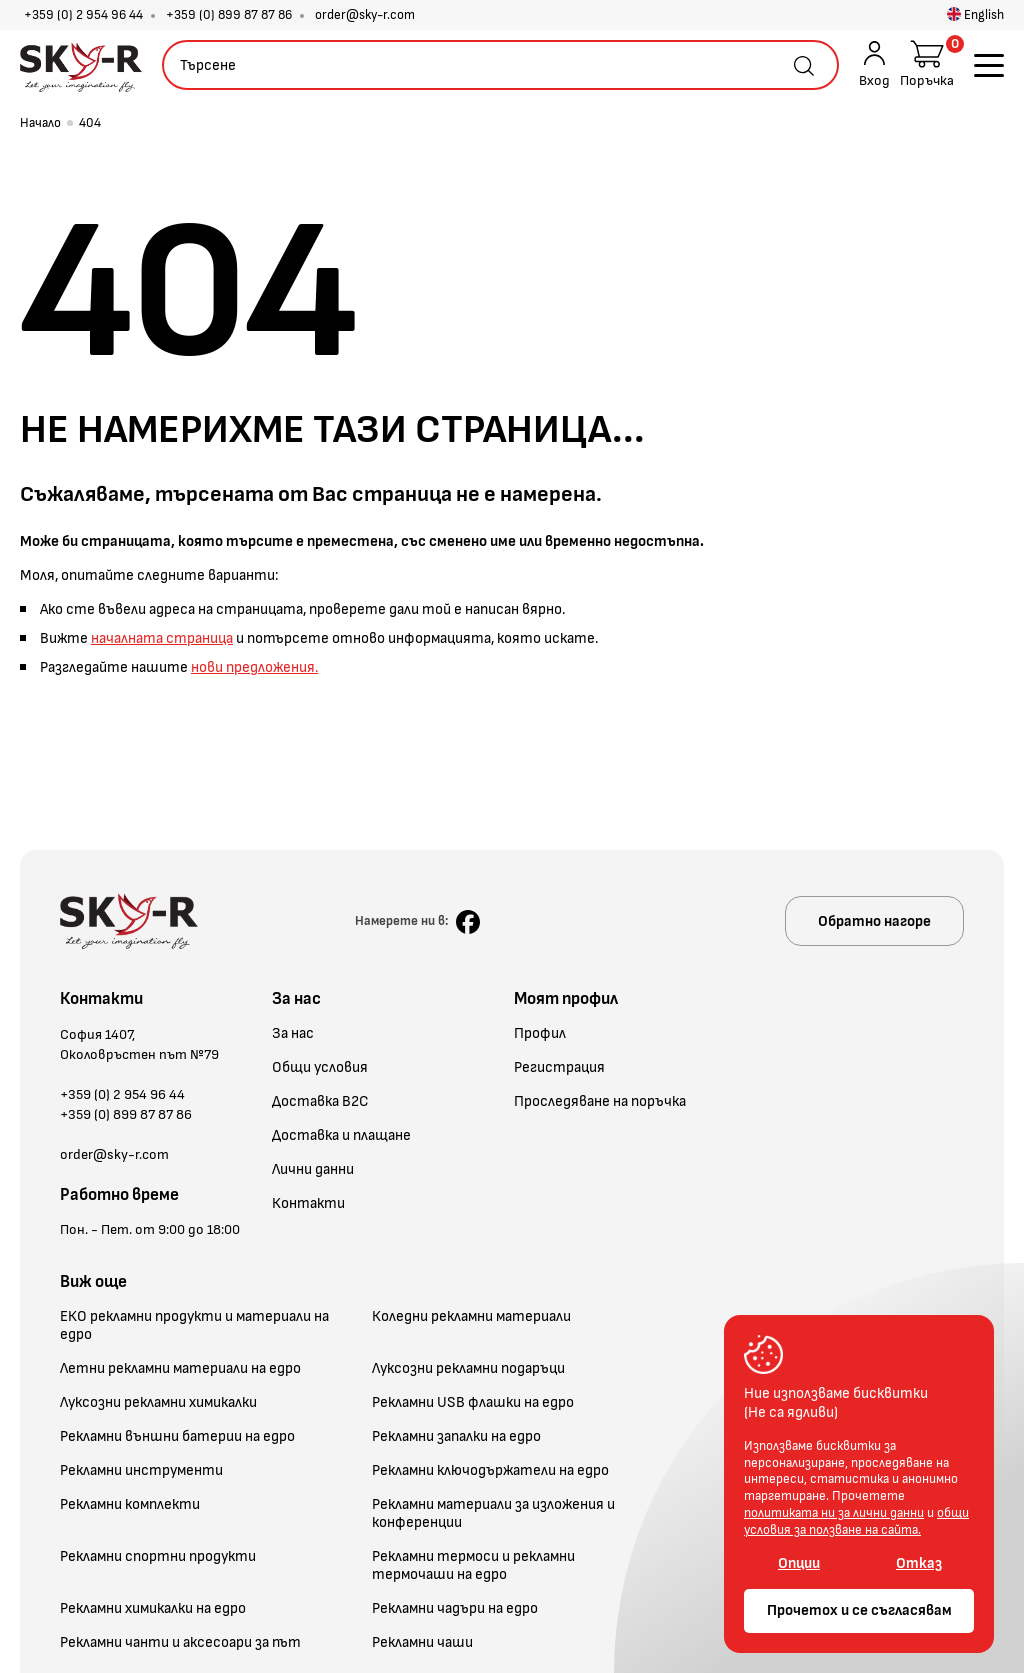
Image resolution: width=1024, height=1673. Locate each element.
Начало (40, 123)
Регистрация (559, 1068)
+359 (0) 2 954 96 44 (83, 15)
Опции (799, 1563)
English (975, 15)
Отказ (919, 1563)
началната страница (162, 638)
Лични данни (313, 1170)
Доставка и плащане (341, 1136)
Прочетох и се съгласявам (859, 1610)
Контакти (308, 1204)
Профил (540, 1034)
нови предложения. (254, 667)
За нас (293, 1034)
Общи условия (320, 1068)
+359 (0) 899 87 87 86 (229, 15)
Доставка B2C (320, 1102)
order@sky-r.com (365, 15)
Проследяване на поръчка (600, 1102)
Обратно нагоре (874, 921)
